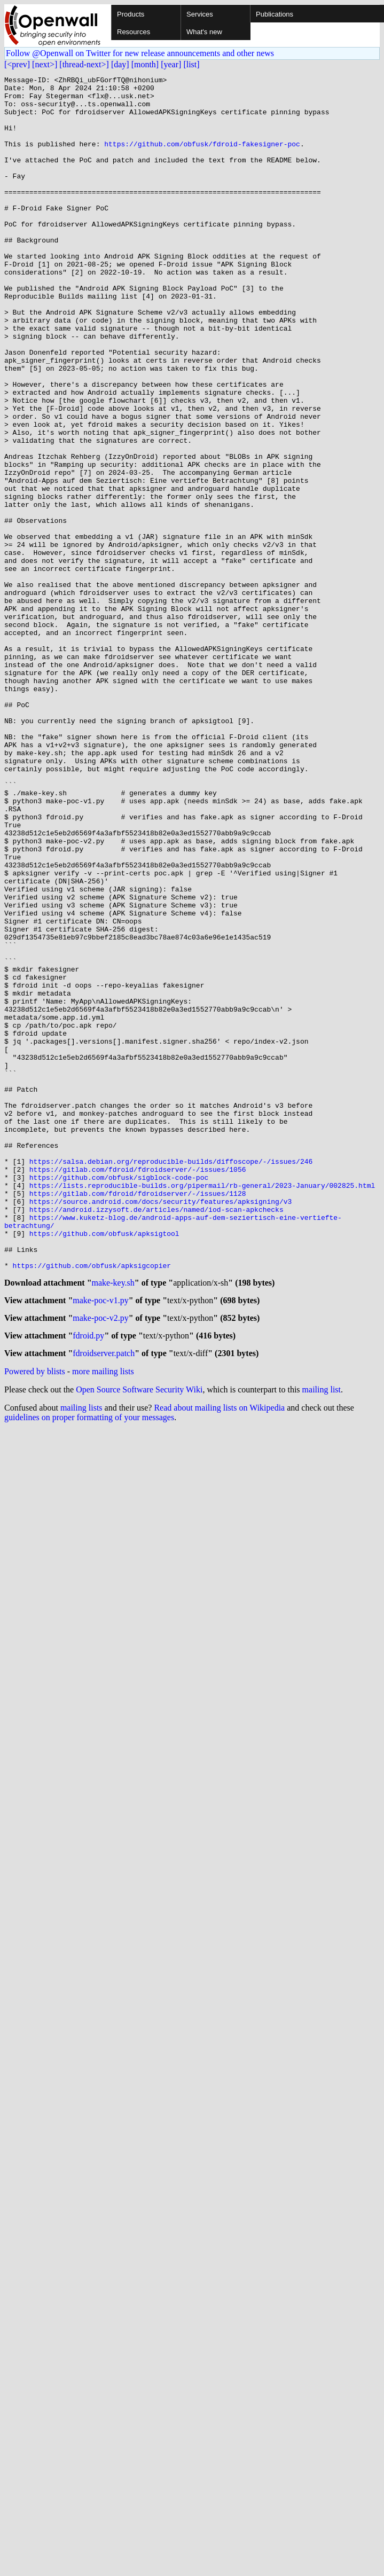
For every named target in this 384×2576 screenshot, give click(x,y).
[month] (145, 64)
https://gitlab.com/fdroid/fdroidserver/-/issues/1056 (137, 1388)
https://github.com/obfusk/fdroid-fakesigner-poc (202, 158)
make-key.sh (113, 1523)
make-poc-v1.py (100, 1542)
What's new (204, 32)
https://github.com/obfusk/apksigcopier (92, 1504)
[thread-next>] (84, 64)
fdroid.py (88, 1580)
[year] (171, 64)
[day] (120, 64)
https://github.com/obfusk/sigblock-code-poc (118, 1398)
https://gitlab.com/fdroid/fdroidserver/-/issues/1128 (137, 1417)
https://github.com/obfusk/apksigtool (104, 1465)
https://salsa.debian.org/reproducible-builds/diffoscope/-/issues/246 (170, 1379)
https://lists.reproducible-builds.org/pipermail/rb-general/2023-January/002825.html (202, 1408)
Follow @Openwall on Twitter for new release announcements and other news (140, 53)
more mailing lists (103, 1618)
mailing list (321, 1636)
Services (199, 14)
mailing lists (81, 1654)
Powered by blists (34, 1618)
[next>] (44, 64)
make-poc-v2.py (100, 1561)
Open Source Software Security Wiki (139, 1636)
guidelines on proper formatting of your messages (89, 1664)
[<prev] (17, 64)
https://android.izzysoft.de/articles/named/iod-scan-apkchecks (156, 1437)
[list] (191, 64)
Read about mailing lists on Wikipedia (219, 1654)
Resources (133, 32)
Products (130, 14)
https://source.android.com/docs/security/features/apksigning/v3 (160, 1427)
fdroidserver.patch (104, 1599)
